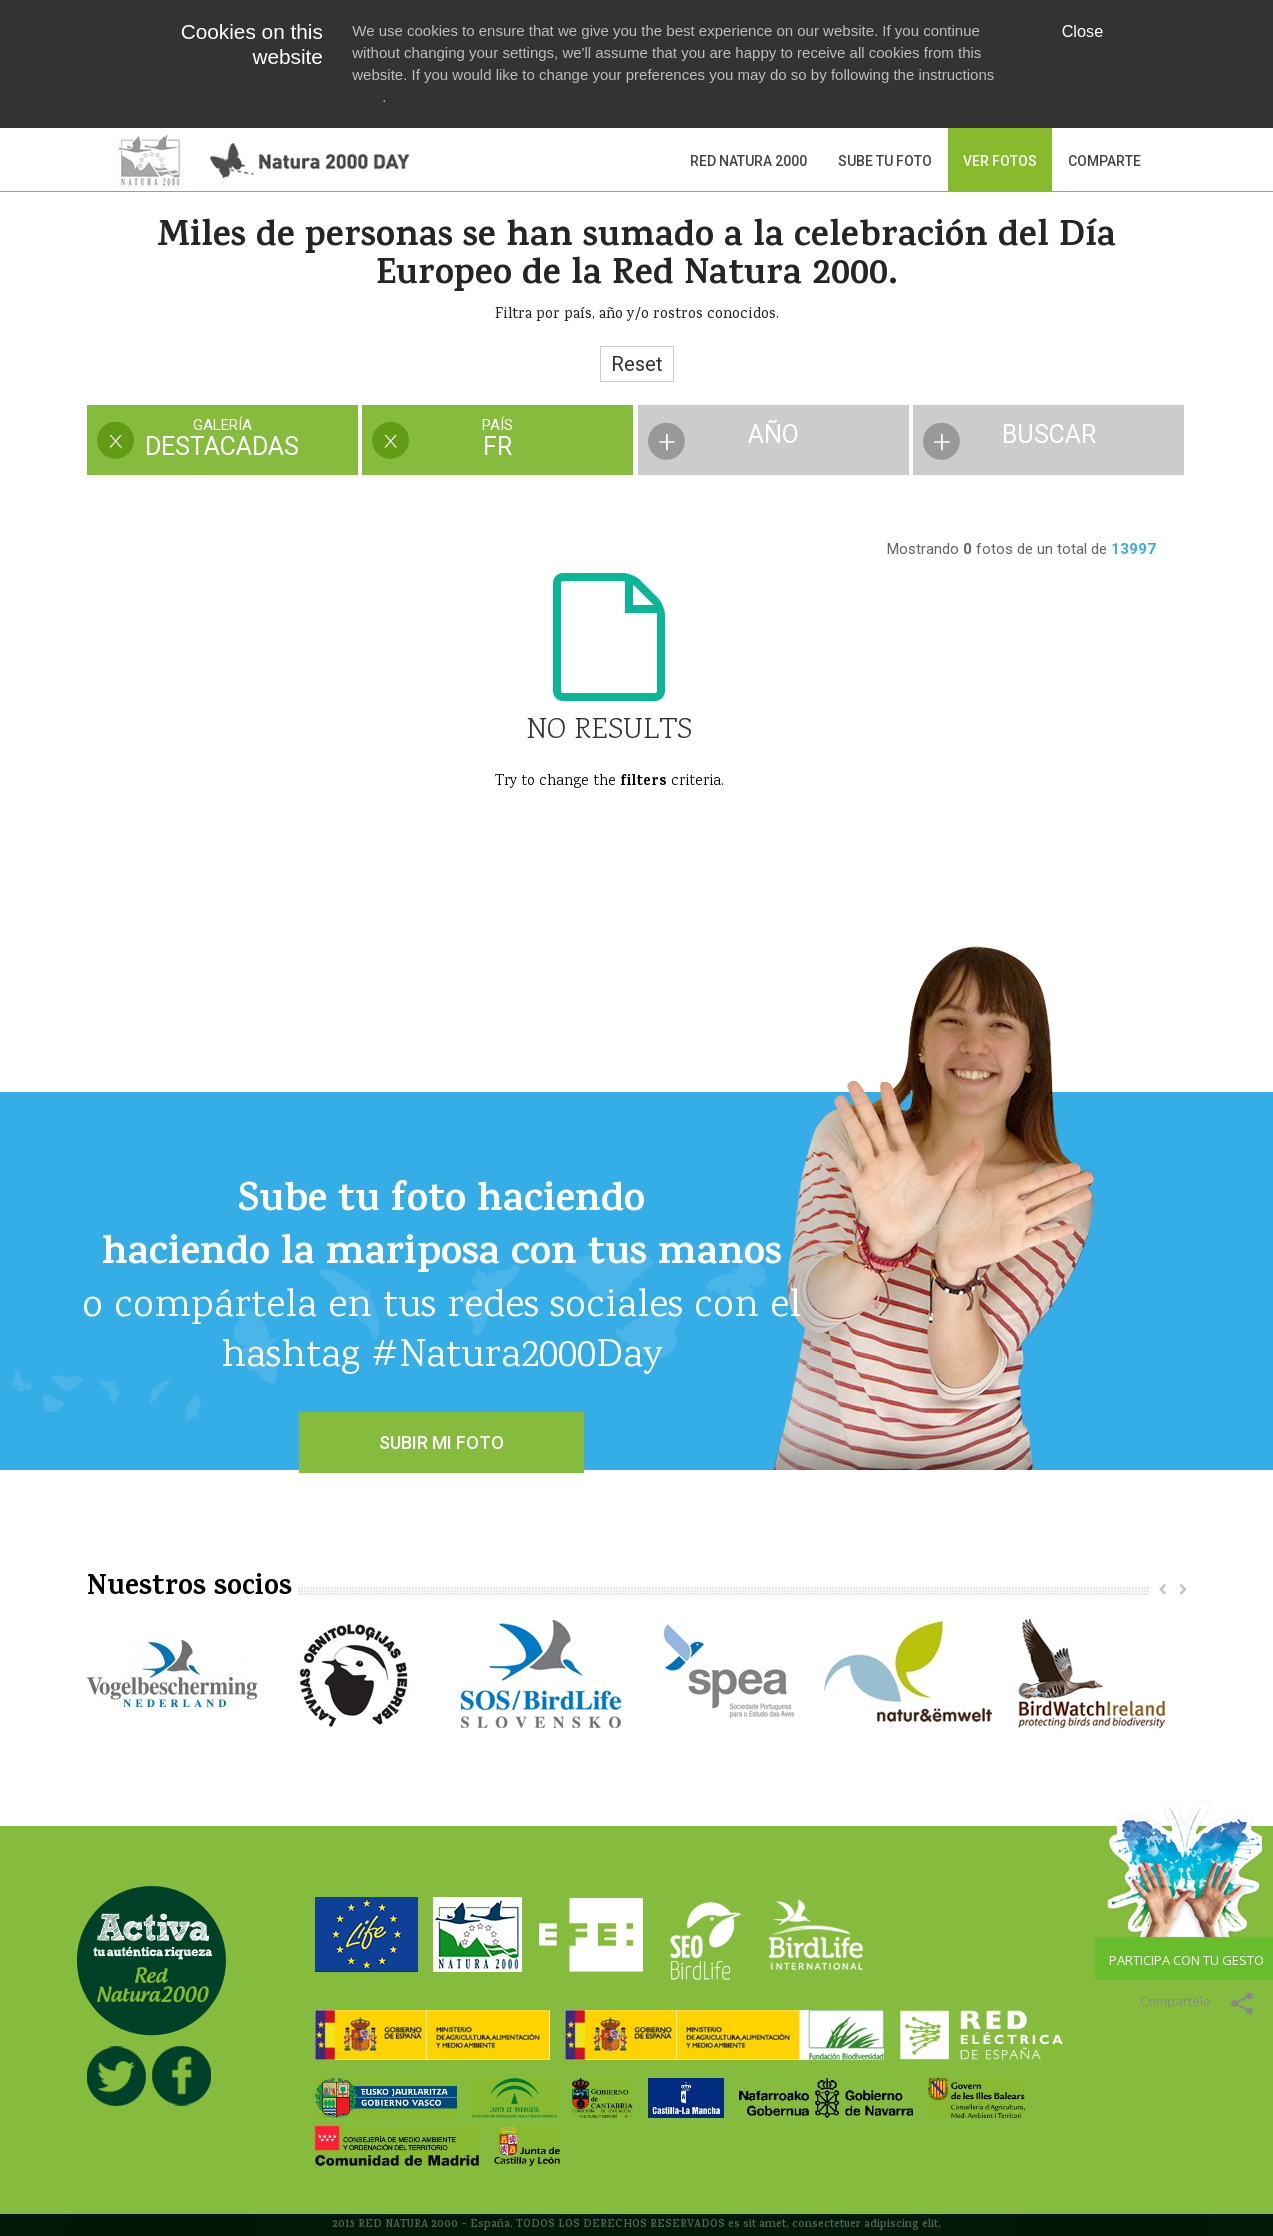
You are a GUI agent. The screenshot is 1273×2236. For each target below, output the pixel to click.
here (367, 96)
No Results (609, 731)
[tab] (222, 441)
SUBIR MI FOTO (441, 1442)
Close (1083, 31)
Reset (637, 364)
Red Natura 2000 (748, 161)
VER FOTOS (1000, 161)
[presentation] (222, 440)
